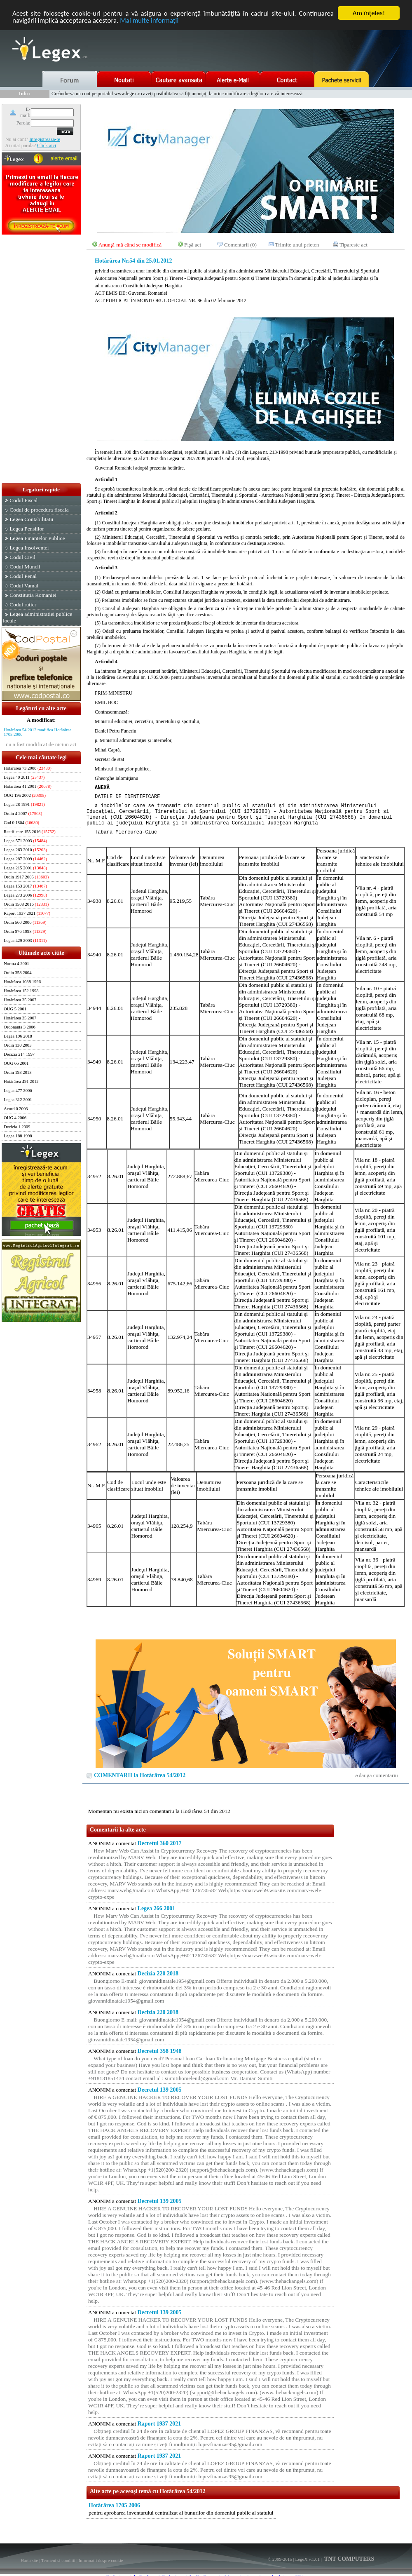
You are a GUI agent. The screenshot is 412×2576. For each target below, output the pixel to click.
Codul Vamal (23, 585)
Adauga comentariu (376, 1775)
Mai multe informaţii (149, 20)
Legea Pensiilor (26, 529)
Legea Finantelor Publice (37, 538)
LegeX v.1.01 (307, 2559)
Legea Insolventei (29, 548)
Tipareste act (353, 245)
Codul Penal (23, 576)
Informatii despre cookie (101, 2560)
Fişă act (192, 245)
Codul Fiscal (23, 500)
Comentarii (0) (240, 245)
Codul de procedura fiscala (38, 510)
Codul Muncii (24, 567)
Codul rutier (22, 604)
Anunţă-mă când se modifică (130, 245)
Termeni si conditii (58, 2560)
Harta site (29, 2560)
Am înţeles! (369, 13)
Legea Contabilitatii (31, 519)
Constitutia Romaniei (32, 595)
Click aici (46, 145)
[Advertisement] (41, 359)
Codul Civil (22, 557)
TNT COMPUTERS (349, 2559)
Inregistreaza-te (44, 139)
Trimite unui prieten (297, 245)
